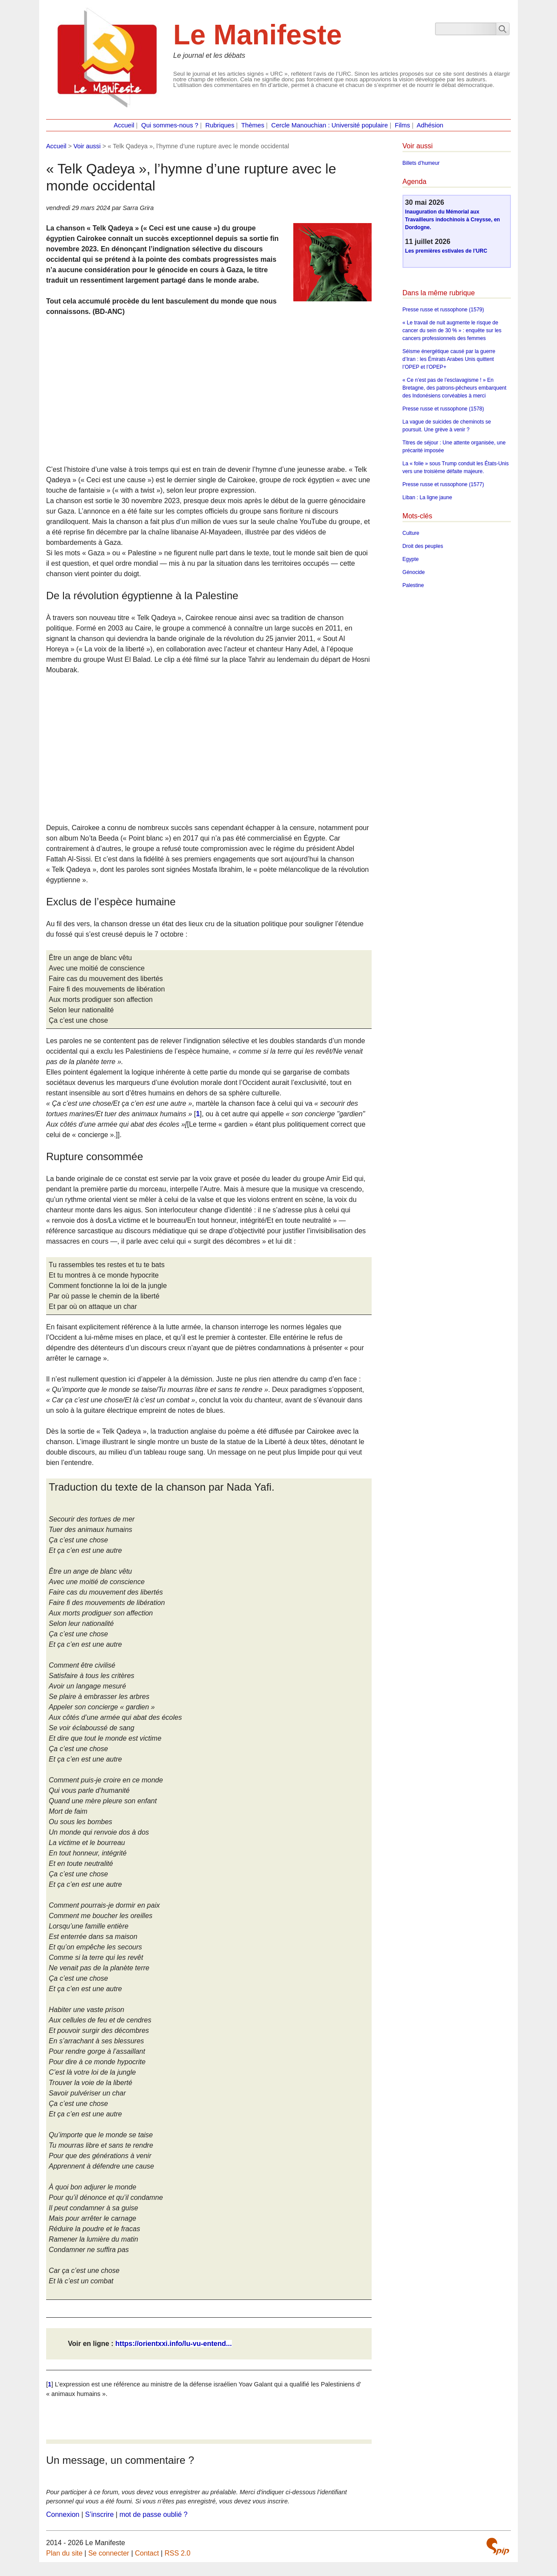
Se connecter (108, 2553)
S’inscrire (99, 2514)
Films (402, 125)
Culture (411, 533)
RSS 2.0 (177, 2553)
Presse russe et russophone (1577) (443, 484)
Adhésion (430, 125)
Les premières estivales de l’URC (446, 251)
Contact (147, 2553)
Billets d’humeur (421, 163)
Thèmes (252, 125)
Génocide (414, 572)
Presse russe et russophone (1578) (443, 409)
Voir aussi (87, 146)
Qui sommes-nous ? (169, 125)
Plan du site (64, 2553)
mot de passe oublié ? (153, 2514)
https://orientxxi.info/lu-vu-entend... (173, 2343)
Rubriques (220, 125)
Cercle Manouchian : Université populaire (329, 125)
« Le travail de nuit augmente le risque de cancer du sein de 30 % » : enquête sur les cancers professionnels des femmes (452, 330)
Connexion (63, 2514)
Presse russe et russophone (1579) (443, 310)
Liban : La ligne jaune (427, 497)
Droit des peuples (423, 546)
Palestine (413, 585)
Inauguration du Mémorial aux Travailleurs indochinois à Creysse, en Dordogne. (452, 219)
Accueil (124, 125)
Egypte (411, 559)
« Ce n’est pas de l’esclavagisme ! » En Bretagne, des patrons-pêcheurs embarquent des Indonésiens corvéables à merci (455, 388)
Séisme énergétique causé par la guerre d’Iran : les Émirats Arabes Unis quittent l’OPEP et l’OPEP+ (449, 359)
